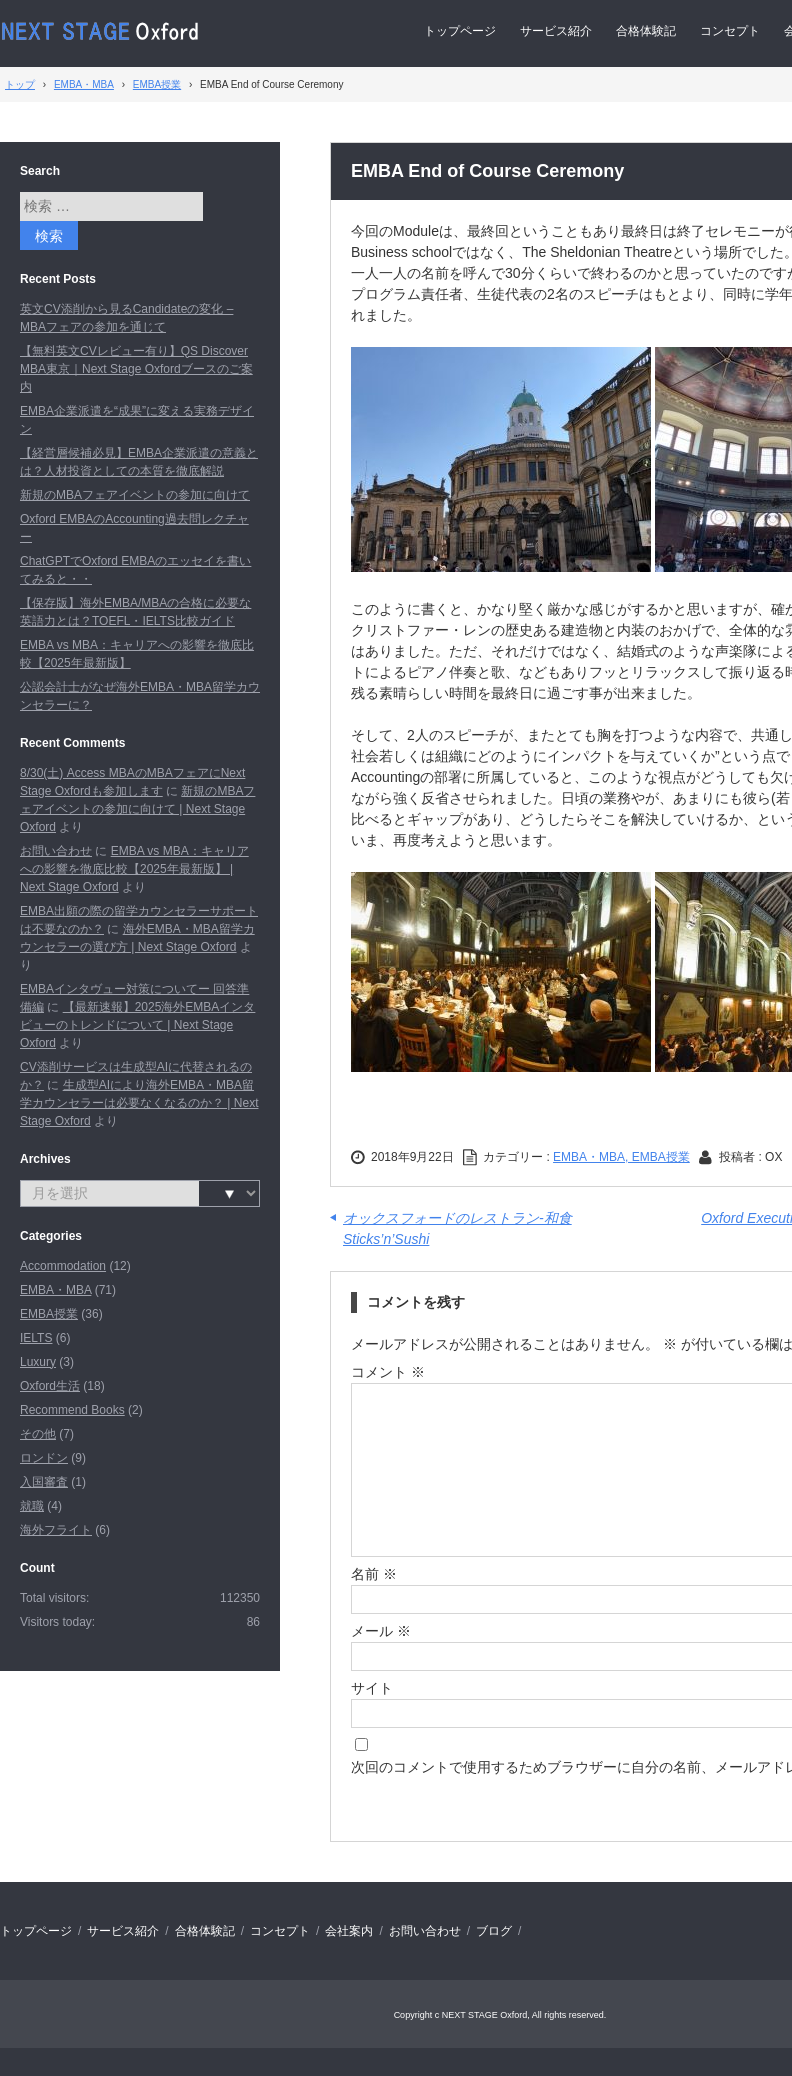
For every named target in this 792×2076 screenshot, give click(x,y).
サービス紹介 (556, 31)
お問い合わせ (56, 851)
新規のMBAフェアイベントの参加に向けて (135, 495)
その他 (38, 1434)
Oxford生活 (50, 1386)
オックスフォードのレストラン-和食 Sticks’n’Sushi (457, 1228)
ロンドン (44, 1458)
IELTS (36, 1338)
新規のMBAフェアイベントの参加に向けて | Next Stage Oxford (137, 809)
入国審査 (44, 1482)
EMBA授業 (49, 1314)
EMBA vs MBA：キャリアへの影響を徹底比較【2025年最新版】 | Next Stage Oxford (134, 869)
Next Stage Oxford (102, 31)
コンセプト (730, 31)
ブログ (494, 1931)
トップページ (460, 31)
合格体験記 (646, 31)
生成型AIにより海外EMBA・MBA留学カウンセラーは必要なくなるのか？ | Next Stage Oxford (139, 1103)
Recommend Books (72, 1410)
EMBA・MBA (55, 1290)
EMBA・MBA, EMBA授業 (621, 1157)
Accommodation (63, 1266)
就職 (32, 1506)
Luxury (38, 1362)
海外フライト (56, 1530)
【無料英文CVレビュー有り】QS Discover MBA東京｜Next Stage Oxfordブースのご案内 (136, 369)
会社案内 (349, 1931)
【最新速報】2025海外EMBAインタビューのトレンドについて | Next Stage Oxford (137, 1025)
